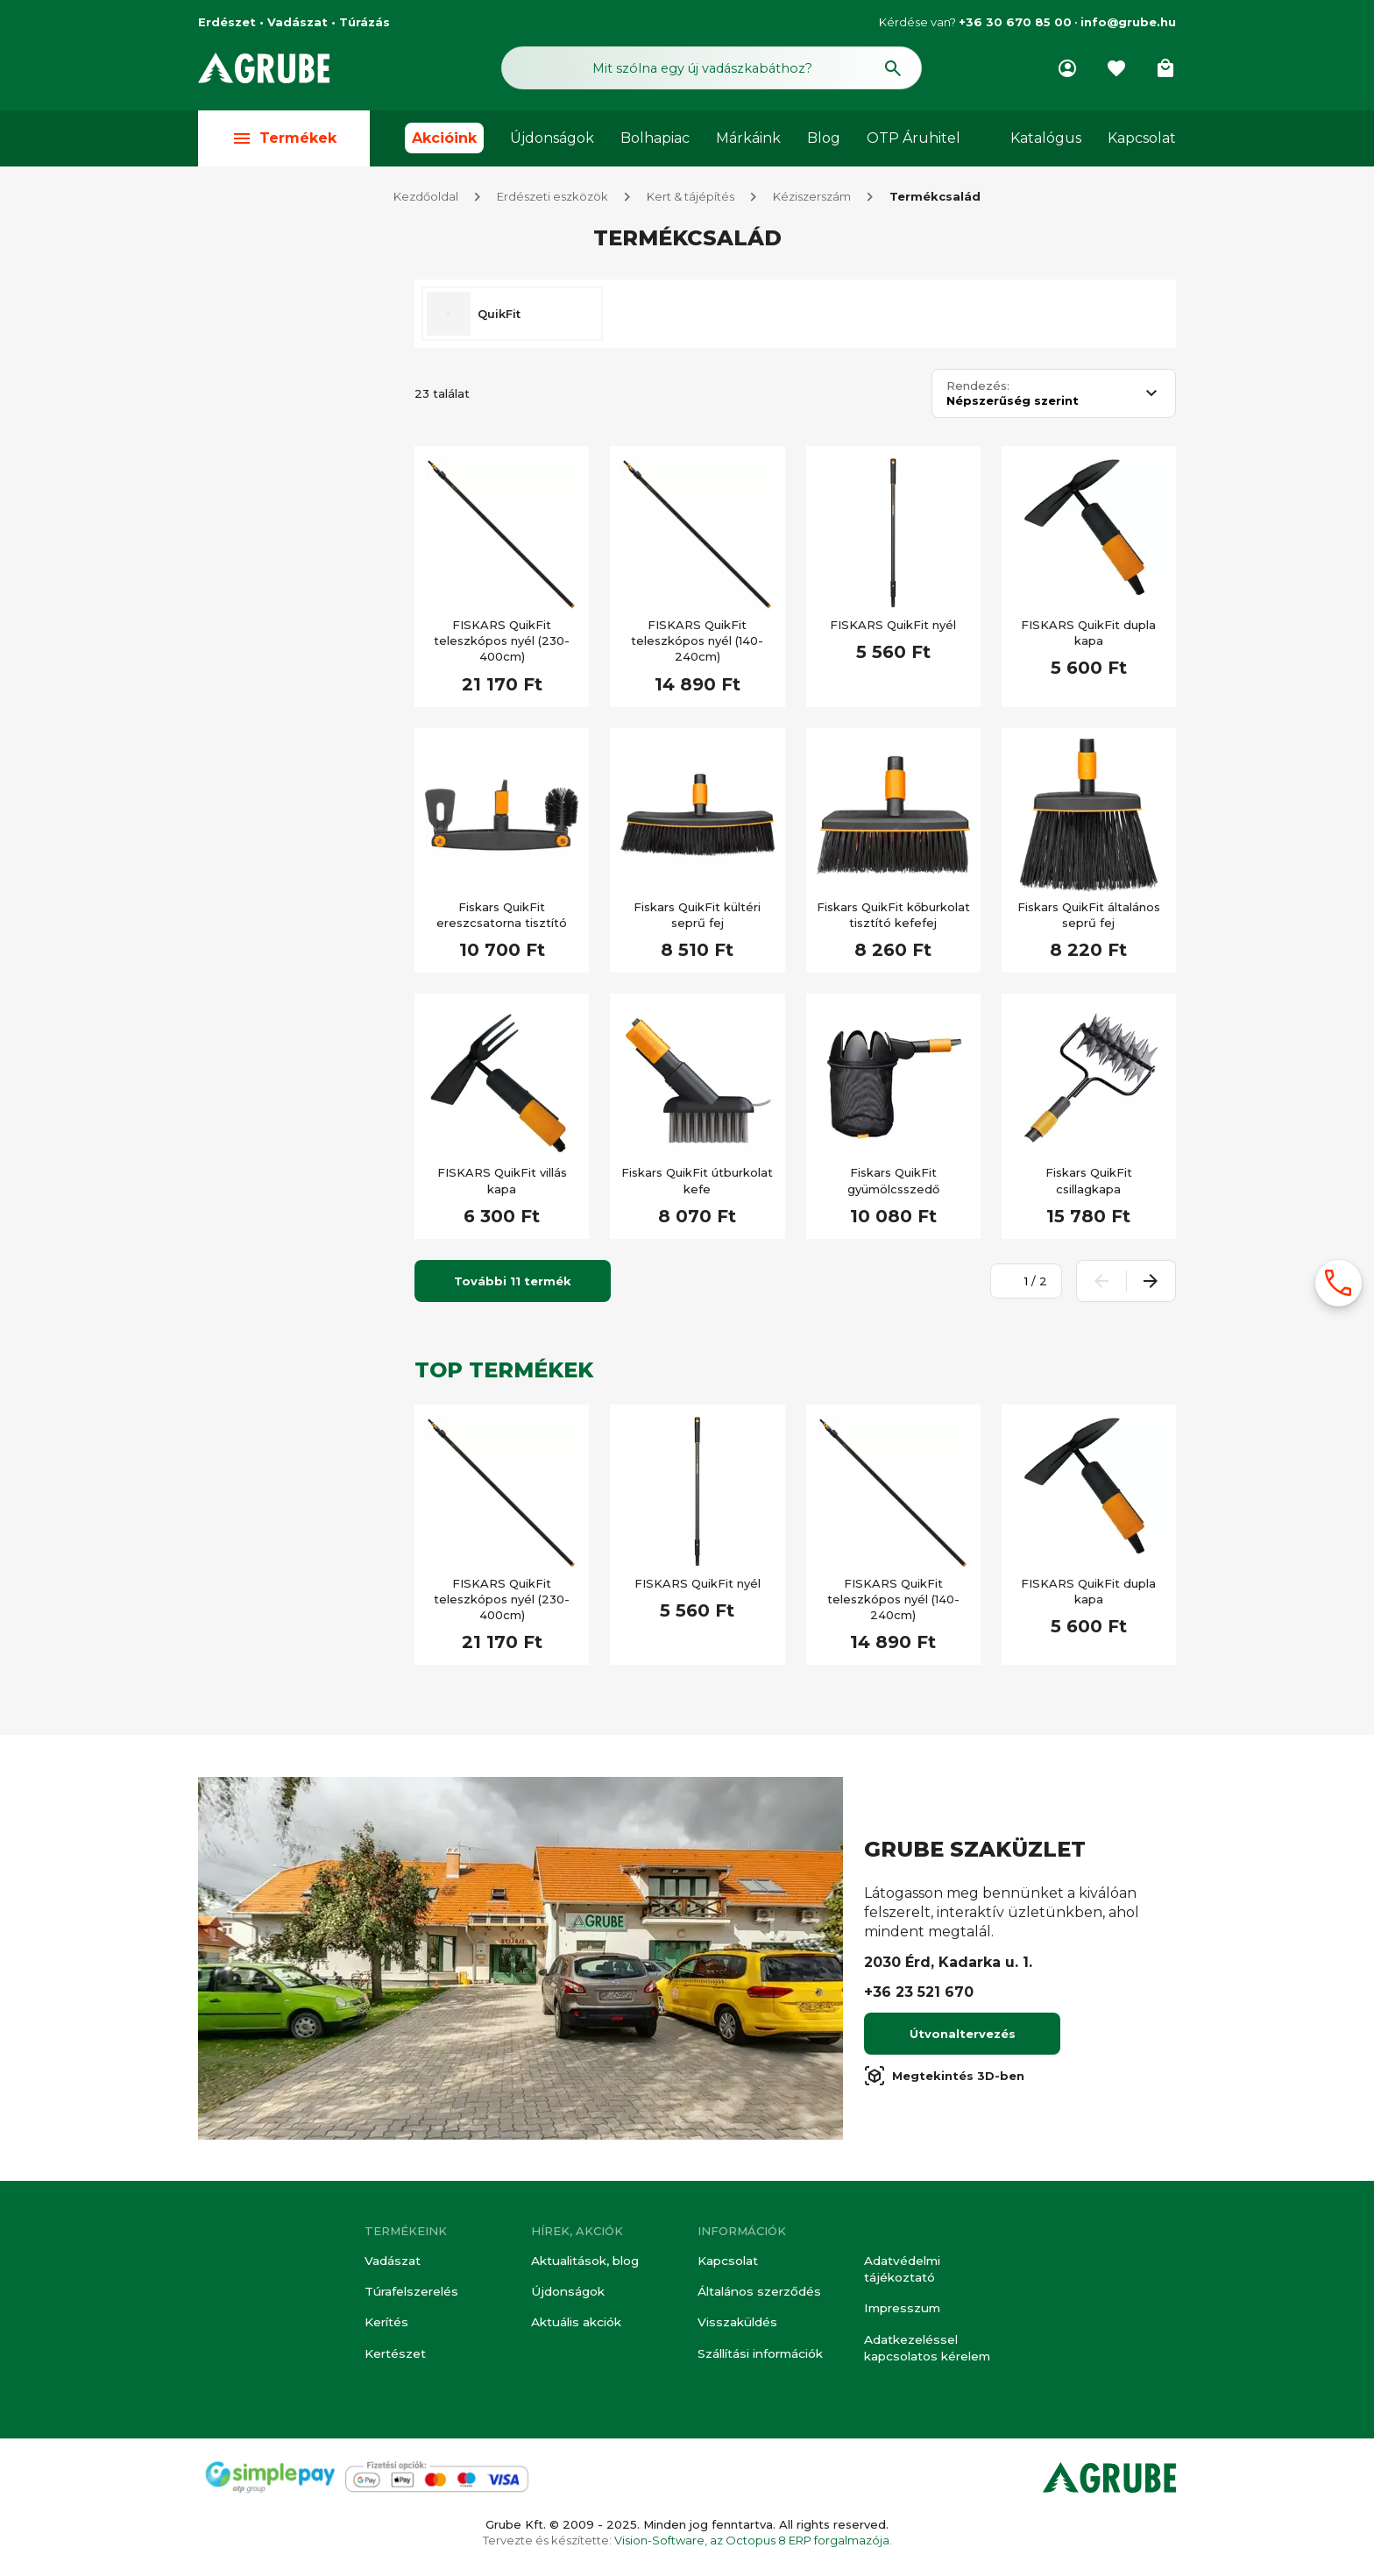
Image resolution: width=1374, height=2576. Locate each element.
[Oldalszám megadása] (1016, 1284)
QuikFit (499, 317)
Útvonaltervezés (963, 2037)
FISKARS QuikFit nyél (893, 628)
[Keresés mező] (711, 68)
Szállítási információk (759, 2355)
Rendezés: (977, 389)
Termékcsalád (935, 200)
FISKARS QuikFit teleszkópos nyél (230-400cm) (502, 644)
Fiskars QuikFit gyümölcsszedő (893, 1184)
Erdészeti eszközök (552, 200)
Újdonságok (552, 141)
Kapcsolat (1142, 141)
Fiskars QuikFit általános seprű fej (1088, 918)
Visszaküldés (735, 2325)
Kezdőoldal (425, 200)
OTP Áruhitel (913, 141)
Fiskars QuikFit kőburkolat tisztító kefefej (893, 918)
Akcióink (444, 141)
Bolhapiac (655, 141)
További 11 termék (512, 1284)
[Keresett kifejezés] (296, 484)
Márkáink (748, 141)
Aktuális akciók (575, 2325)
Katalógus (1045, 141)
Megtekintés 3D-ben (944, 2079)
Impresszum (900, 2311)
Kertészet (395, 2355)
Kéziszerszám (812, 200)
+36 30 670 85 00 (1015, 22)
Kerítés (386, 2325)
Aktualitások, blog (584, 2266)
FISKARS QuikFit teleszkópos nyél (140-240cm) (697, 644)
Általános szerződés (757, 2296)
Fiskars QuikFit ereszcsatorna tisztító (501, 918)
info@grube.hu (1128, 22)
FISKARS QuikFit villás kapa (502, 1184)
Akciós (254, 534)
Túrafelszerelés (410, 2296)
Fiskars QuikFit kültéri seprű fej (697, 918)
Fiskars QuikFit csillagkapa (1088, 1184)
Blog (823, 141)
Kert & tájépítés (690, 200)
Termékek (283, 141)
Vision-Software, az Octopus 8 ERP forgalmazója (751, 2540)
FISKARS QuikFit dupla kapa (1088, 636)
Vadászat (392, 2266)
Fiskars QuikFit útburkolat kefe (697, 1184)
